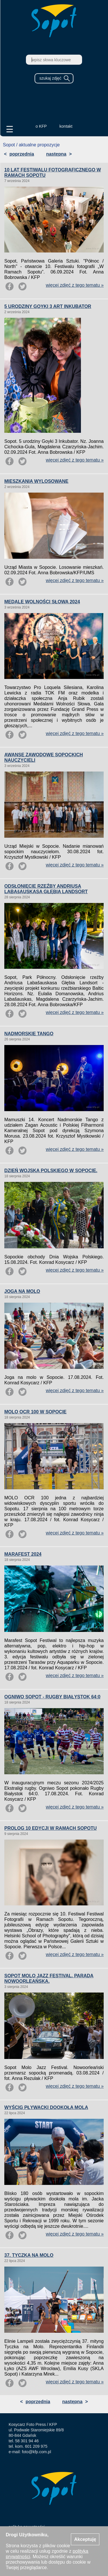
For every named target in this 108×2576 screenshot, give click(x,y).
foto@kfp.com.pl (36, 2451)
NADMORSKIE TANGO (28, 1033)
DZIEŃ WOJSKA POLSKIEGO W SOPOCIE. (50, 1170)
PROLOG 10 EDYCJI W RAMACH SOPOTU (50, 1828)
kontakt (65, 126)
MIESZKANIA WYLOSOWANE (36, 481)
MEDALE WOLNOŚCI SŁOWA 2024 (42, 601)
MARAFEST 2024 (22, 1554)
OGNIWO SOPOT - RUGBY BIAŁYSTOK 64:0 (52, 1696)
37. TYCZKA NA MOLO (28, 2255)
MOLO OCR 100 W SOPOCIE (35, 1411)
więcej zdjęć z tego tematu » (75, 285)
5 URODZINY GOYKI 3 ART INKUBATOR (47, 306)
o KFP (41, 126)
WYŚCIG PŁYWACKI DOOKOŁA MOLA (46, 2107)
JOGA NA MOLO (22, 1291)
